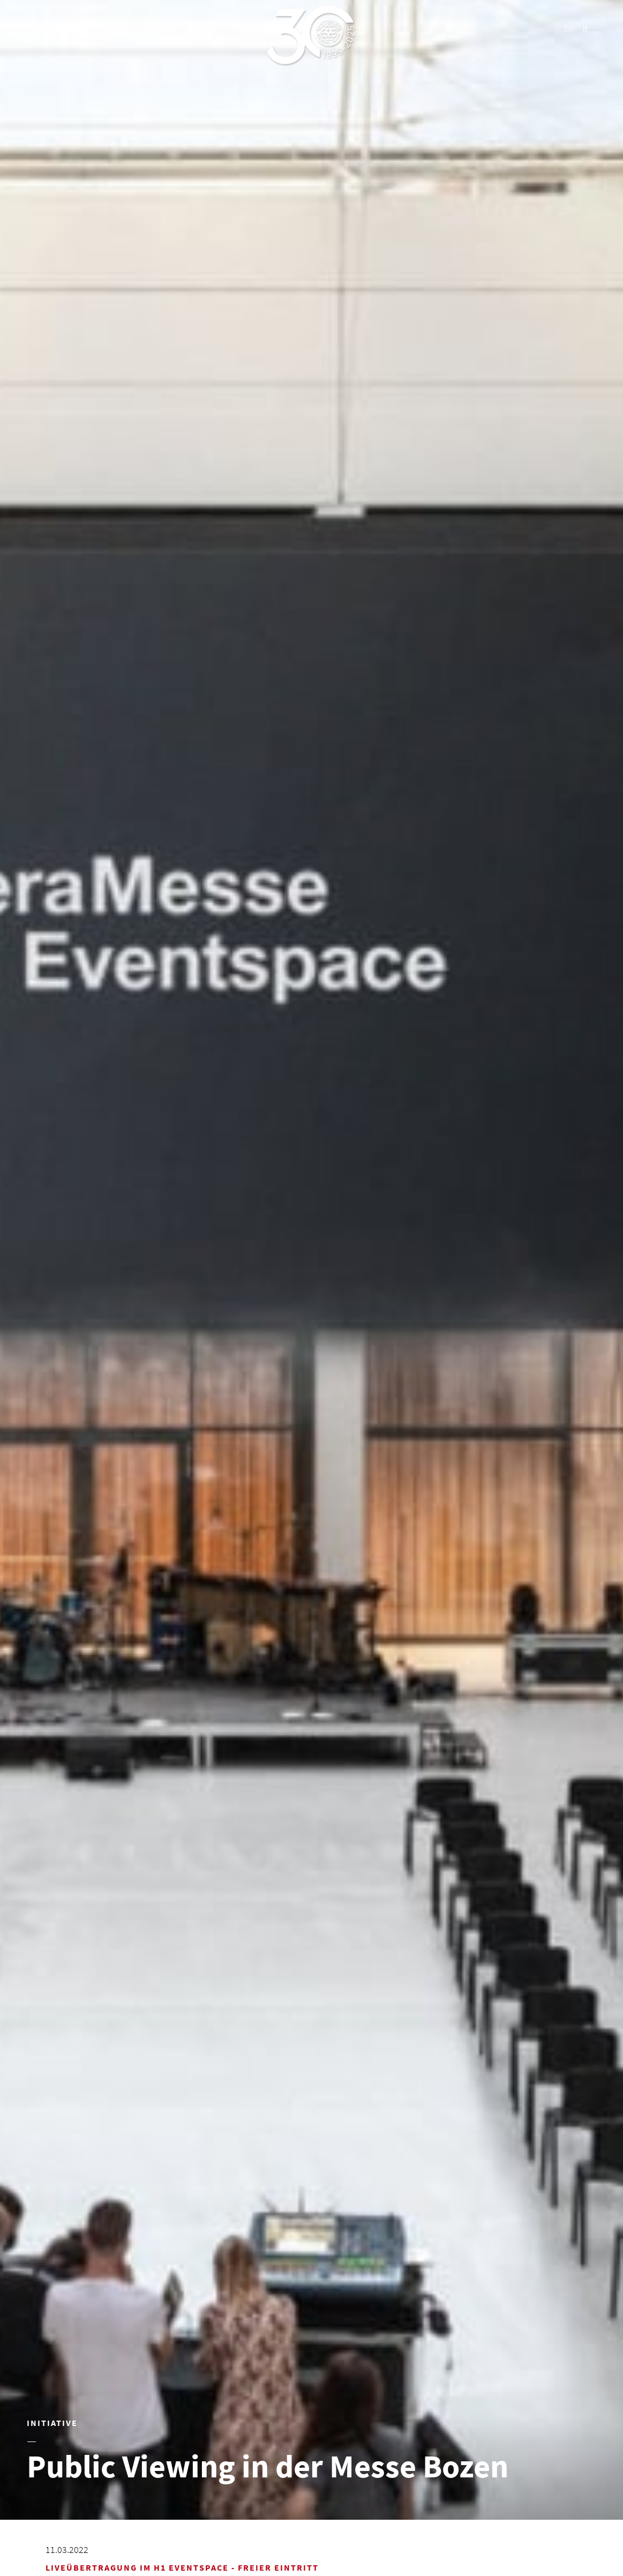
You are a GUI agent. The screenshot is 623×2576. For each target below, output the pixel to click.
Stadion (157, 27)
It (584, 28)
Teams (72, 27)
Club (113, 27)
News (29, 27)
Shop (202, 27)
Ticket (244, 27)
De (569, 28)
